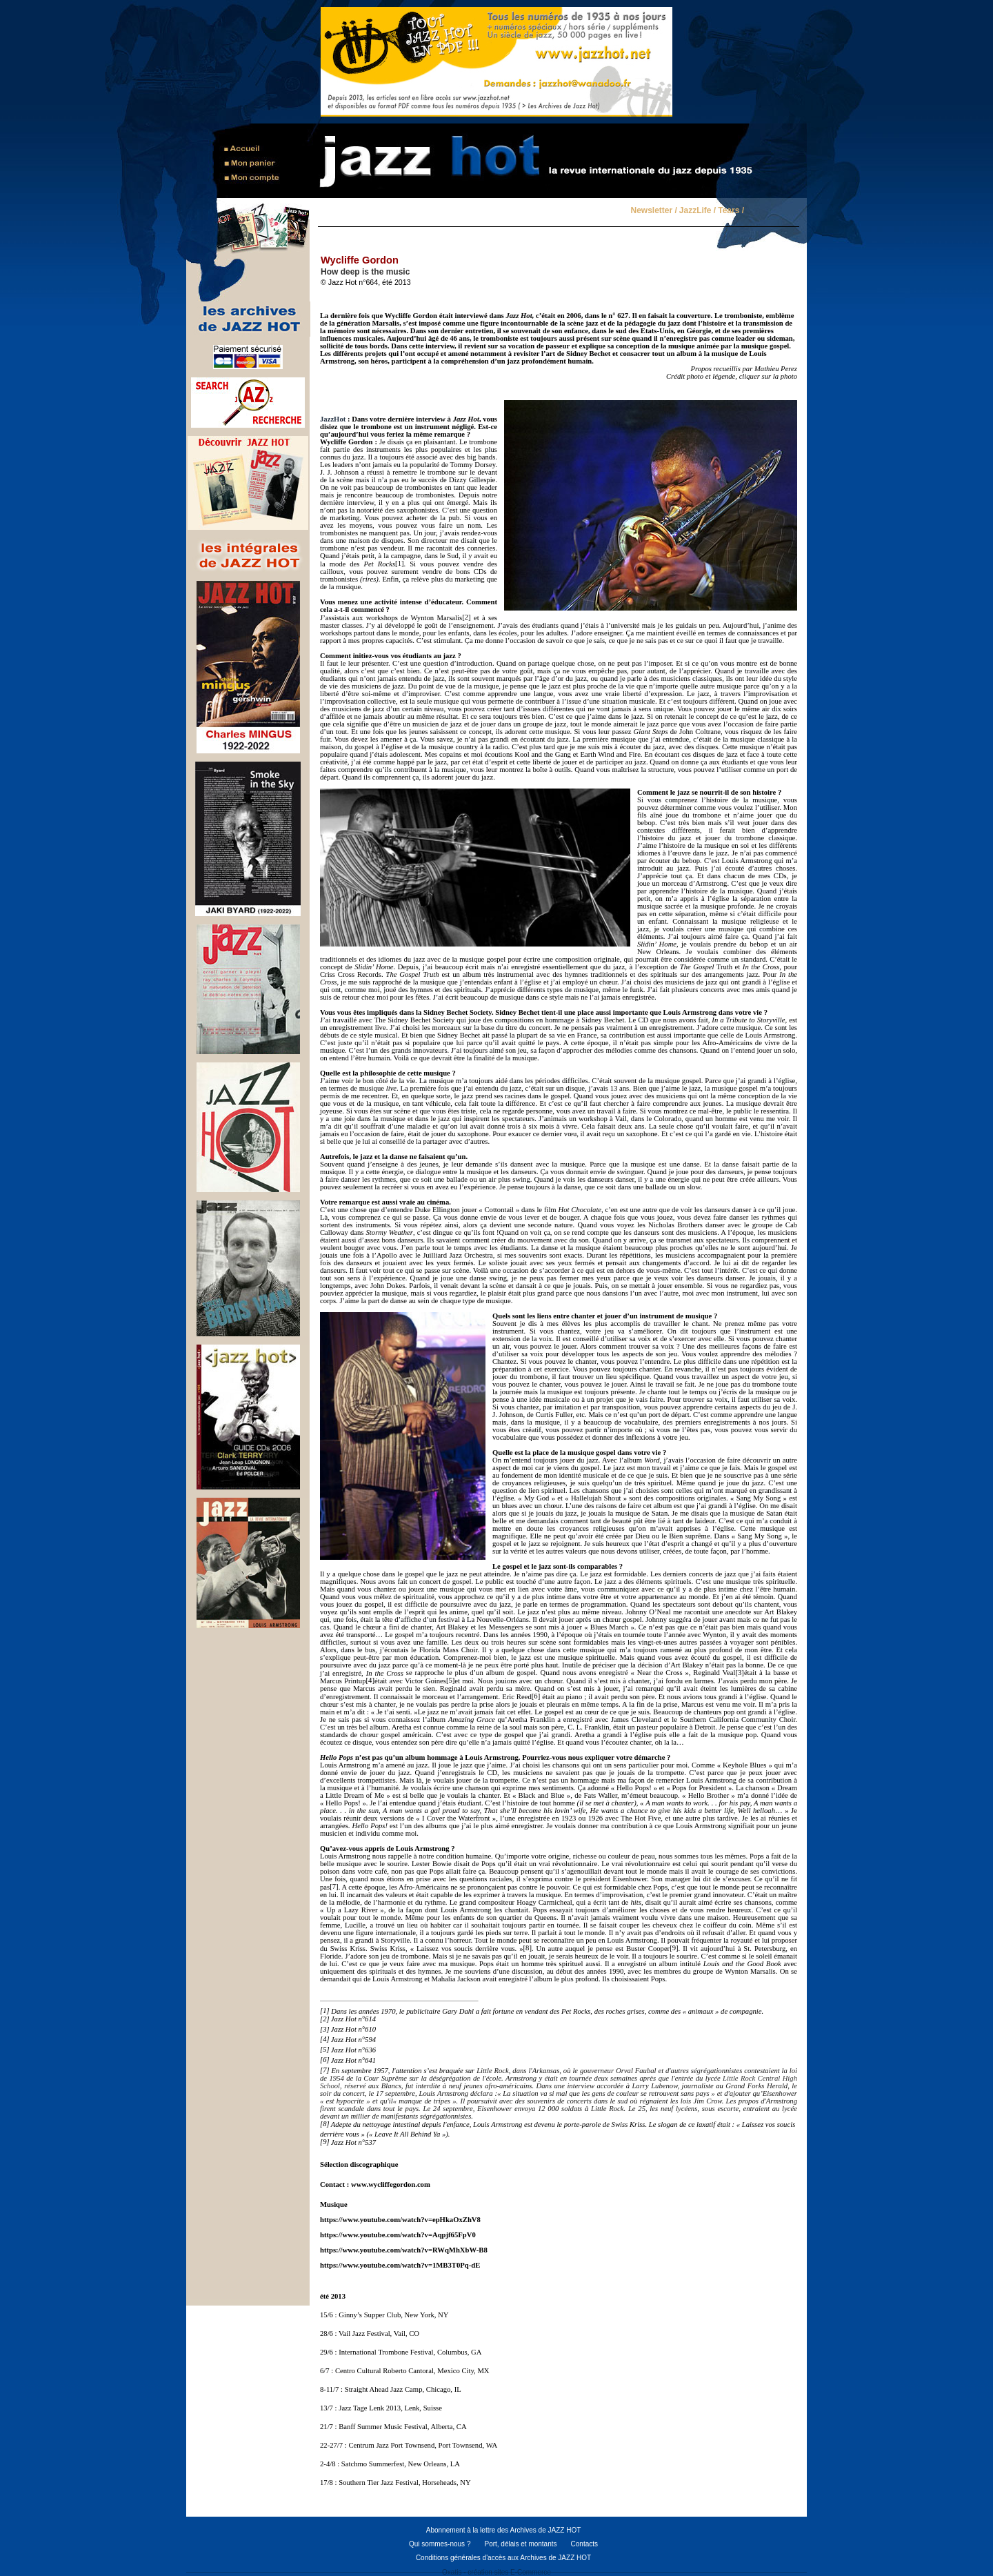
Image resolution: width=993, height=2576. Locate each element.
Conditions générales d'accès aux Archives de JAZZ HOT (503, 2558)
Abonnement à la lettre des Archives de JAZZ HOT (503, 2530)
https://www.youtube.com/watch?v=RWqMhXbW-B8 (404, 2250)
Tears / (731, 211)
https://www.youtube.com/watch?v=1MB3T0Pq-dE (400, 2265)
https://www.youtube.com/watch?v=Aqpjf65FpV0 (398, 2235)
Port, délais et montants (520, 2544)
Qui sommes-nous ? (439, 2544)
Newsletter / (653, 211)
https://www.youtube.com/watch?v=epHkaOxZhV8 (400, 2219)
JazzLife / (697, 211)
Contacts (584, 2544)
